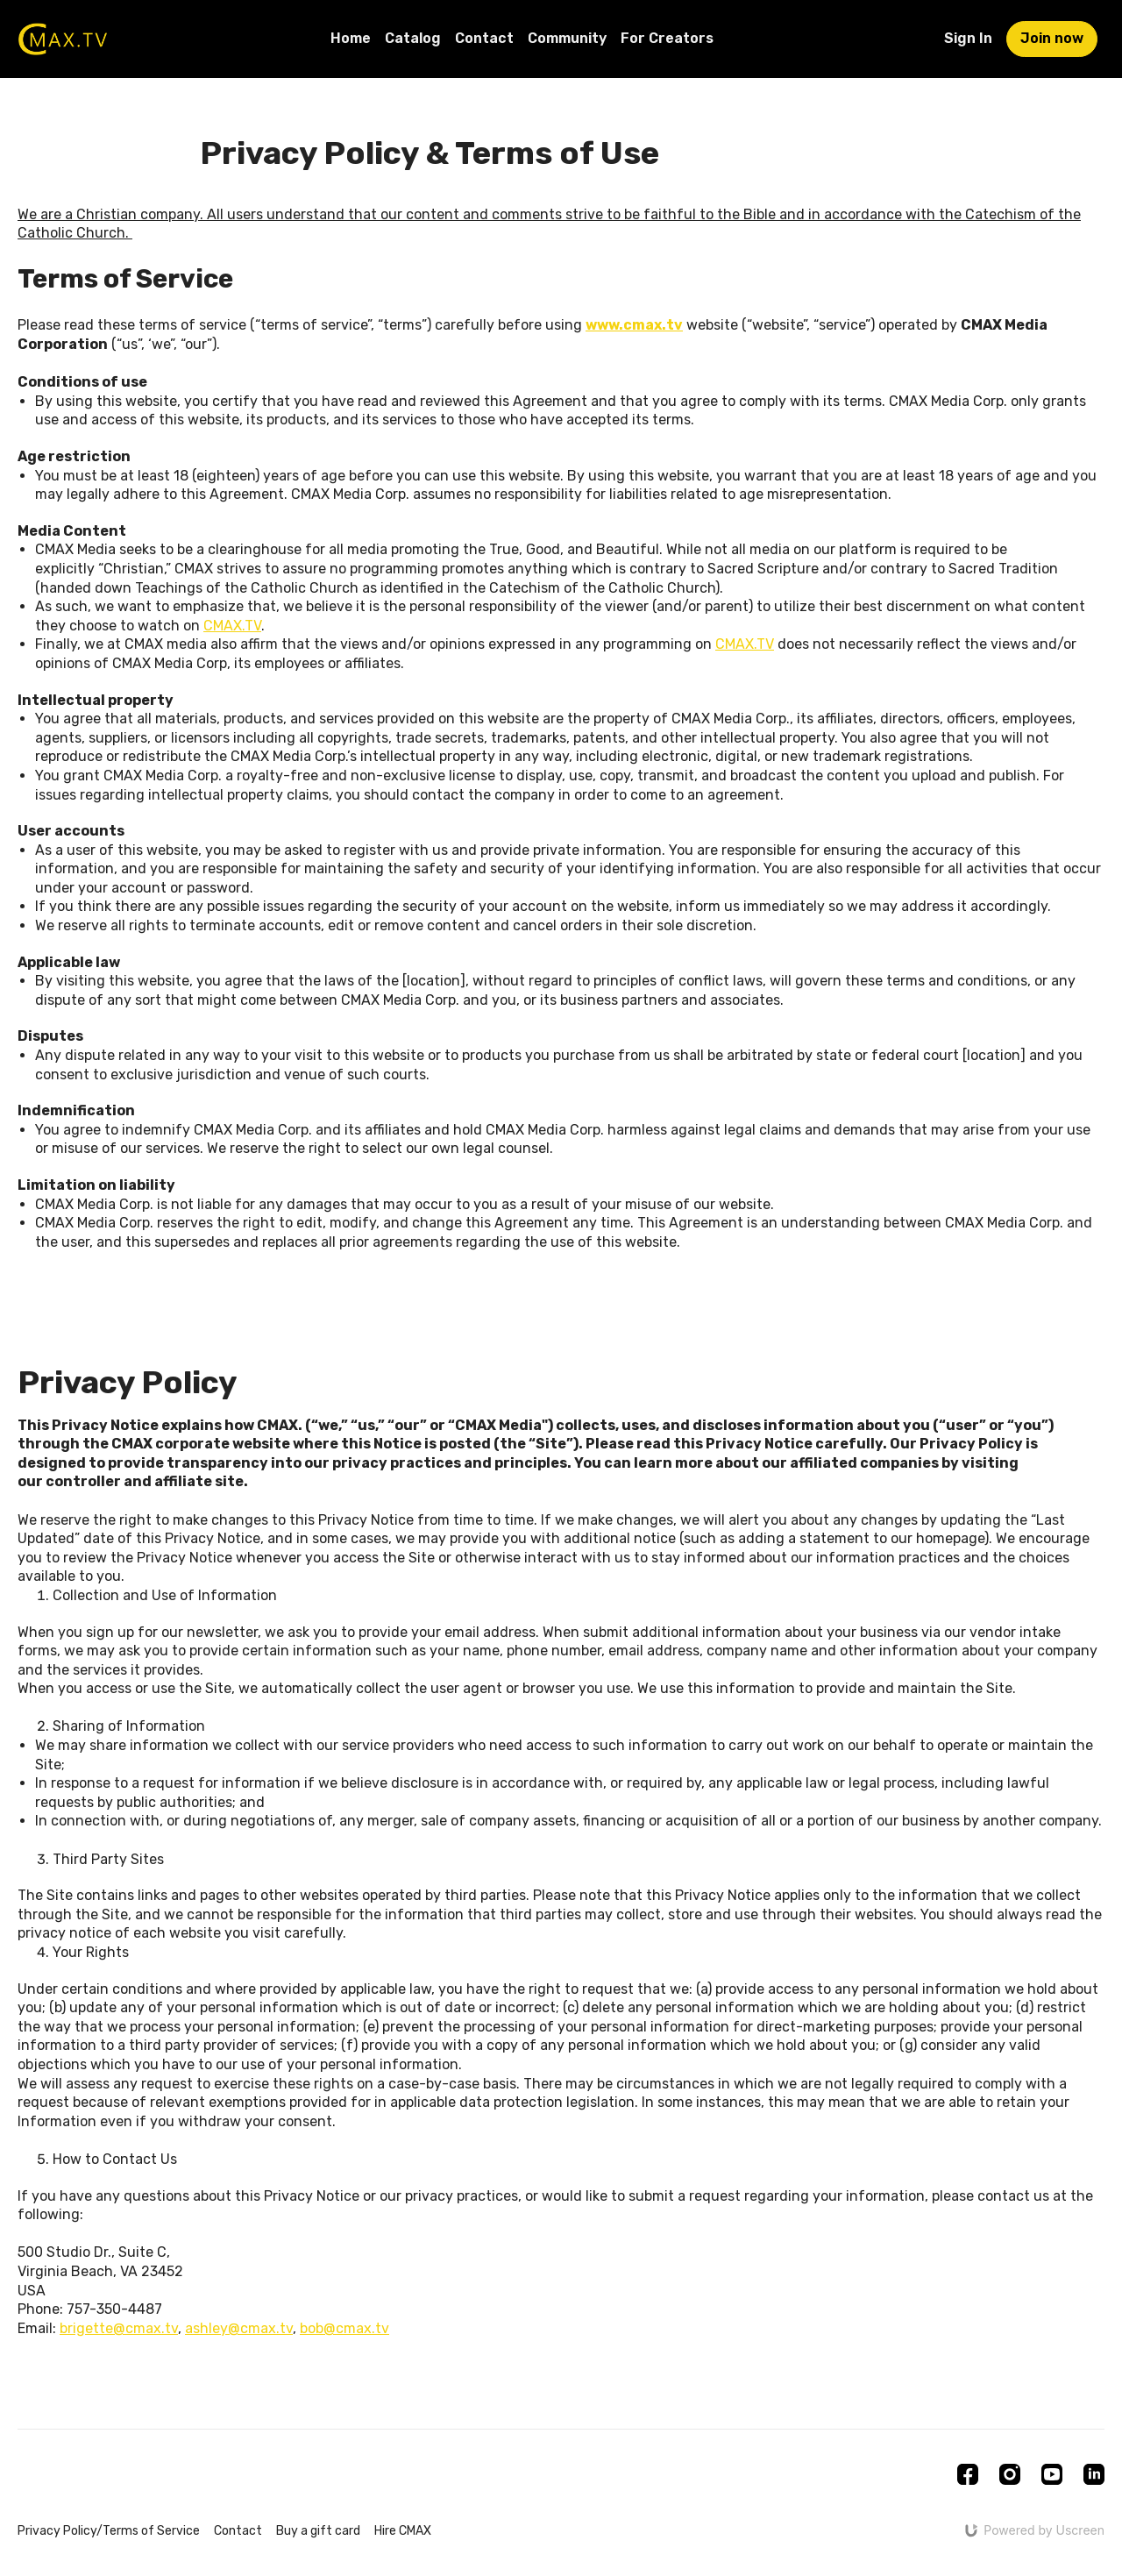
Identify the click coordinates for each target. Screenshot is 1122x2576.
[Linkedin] (1093, 2474)
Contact (484, 38)
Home (350, 38)
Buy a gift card (318, 2530)
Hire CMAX (402, 2530)
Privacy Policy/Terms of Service (109, 2530)
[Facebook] (967, 2474)
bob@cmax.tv (344, 2328)
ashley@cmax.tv (239, 2328)
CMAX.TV (232, 625)
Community (567, 38)
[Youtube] (1051, 2474)
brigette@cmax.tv (119, 2328)
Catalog (413, 38)
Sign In (968, 38)
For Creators (667, 38)
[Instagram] (1009, 2474)
